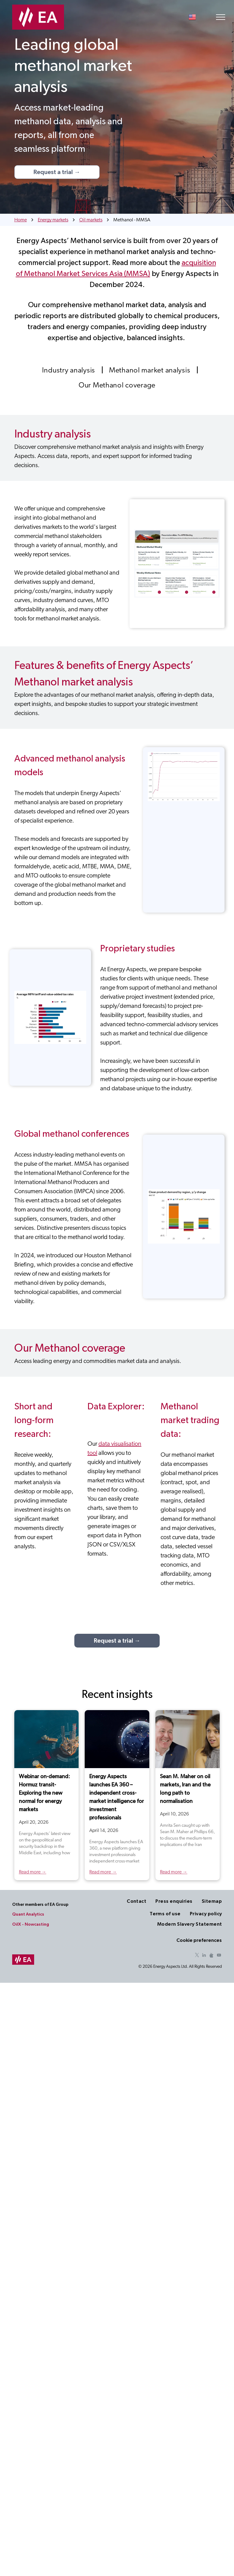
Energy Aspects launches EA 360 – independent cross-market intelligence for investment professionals (116, 1797)
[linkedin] (204, 1956)
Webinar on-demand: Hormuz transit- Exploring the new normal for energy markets (44, 1793)
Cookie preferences (199, 1940)
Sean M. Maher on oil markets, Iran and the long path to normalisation (185, 1789)
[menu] (221, 17)
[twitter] (197, 1956)
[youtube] (219, 1956)
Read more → (32, 1871)
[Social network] (211, 1956)
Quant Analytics (28, 1914)
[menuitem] (69, 370)
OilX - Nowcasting (30, 1924)
